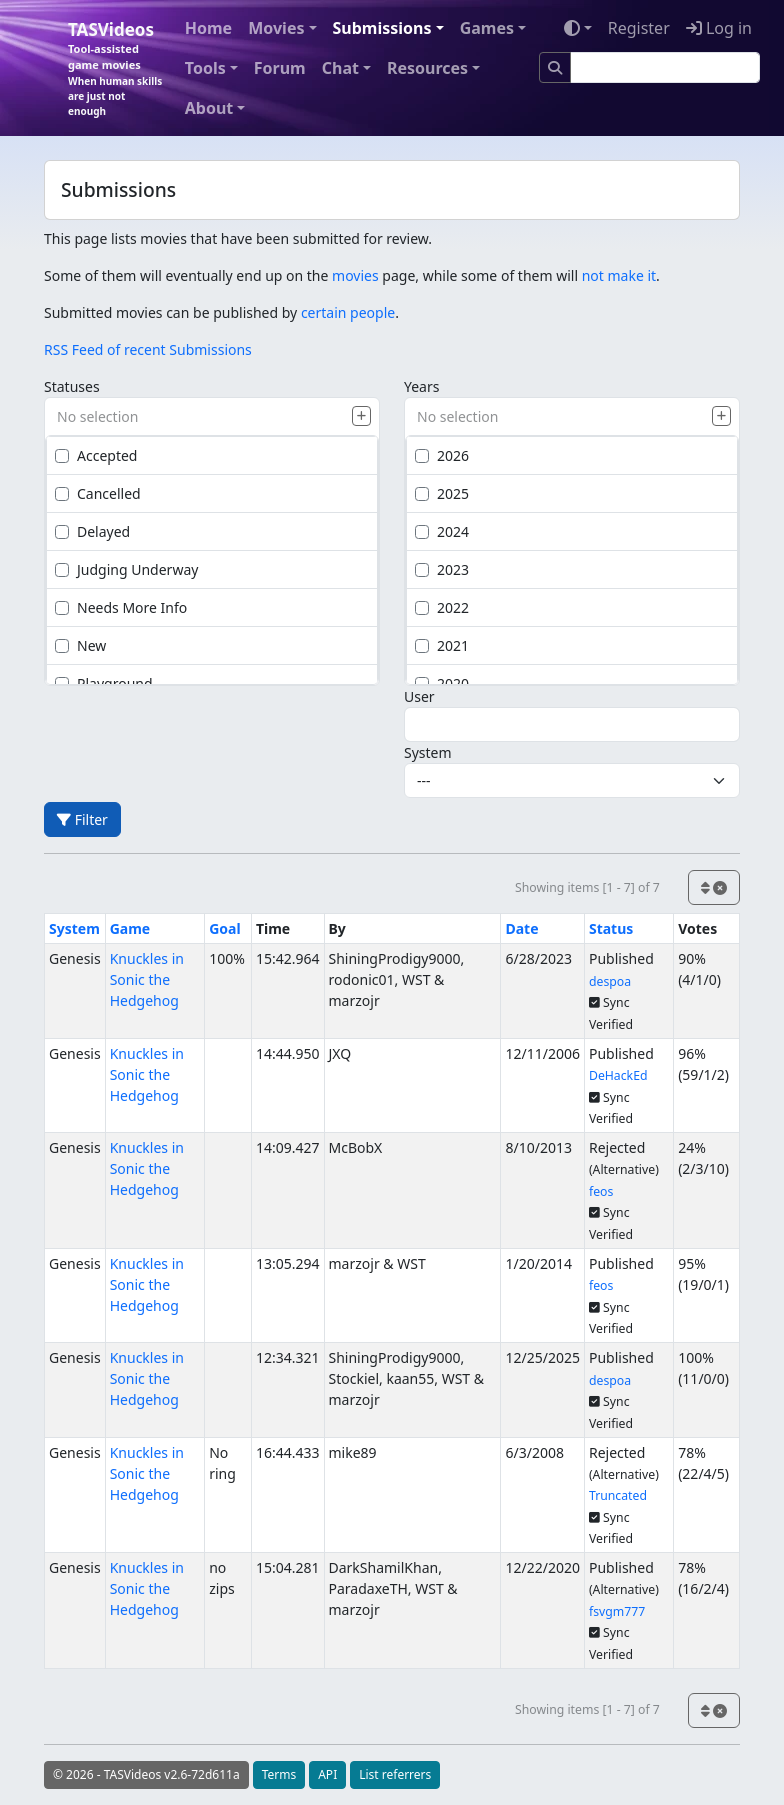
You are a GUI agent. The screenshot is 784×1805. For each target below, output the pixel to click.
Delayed (92, 531)
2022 (442, 607)
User (419, 696)
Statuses (72, 386)
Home (208, 28)
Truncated (618, 1495)
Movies (276, 28)
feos (601, 1191)
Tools (205, 68)
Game (130, 928)
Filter (82, 819)
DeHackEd (618, 1075)
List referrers (395, 1774)
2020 (442, 683)
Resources (427, 68)
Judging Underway (126, 569)
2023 (442, 569)
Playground (104, 683)
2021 (442, 645)
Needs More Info (121, 607)
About (209, 108)
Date (521, 928)
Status (611, 928)
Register (639, 28)
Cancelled (98, 493)
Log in (719, 28)
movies (355, 275)
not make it (619, 275)
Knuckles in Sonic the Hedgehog (147, 979)
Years (421, 386)
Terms (279, 1774)
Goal (224, 928)
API (327, 1774)
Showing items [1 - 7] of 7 (587, 887)
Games (487, 28)
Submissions (382, 28)
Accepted (96, 455)
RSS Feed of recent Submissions (148, 349)
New (80, 645)
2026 (442, 455)
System (428, 752)
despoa (610, 981)
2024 (442, 531)
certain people (348, 312)
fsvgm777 (617, 1611)
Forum (280, 68)
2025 (442, 493)
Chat (340, 68)
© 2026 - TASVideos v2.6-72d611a (146, 1774)
